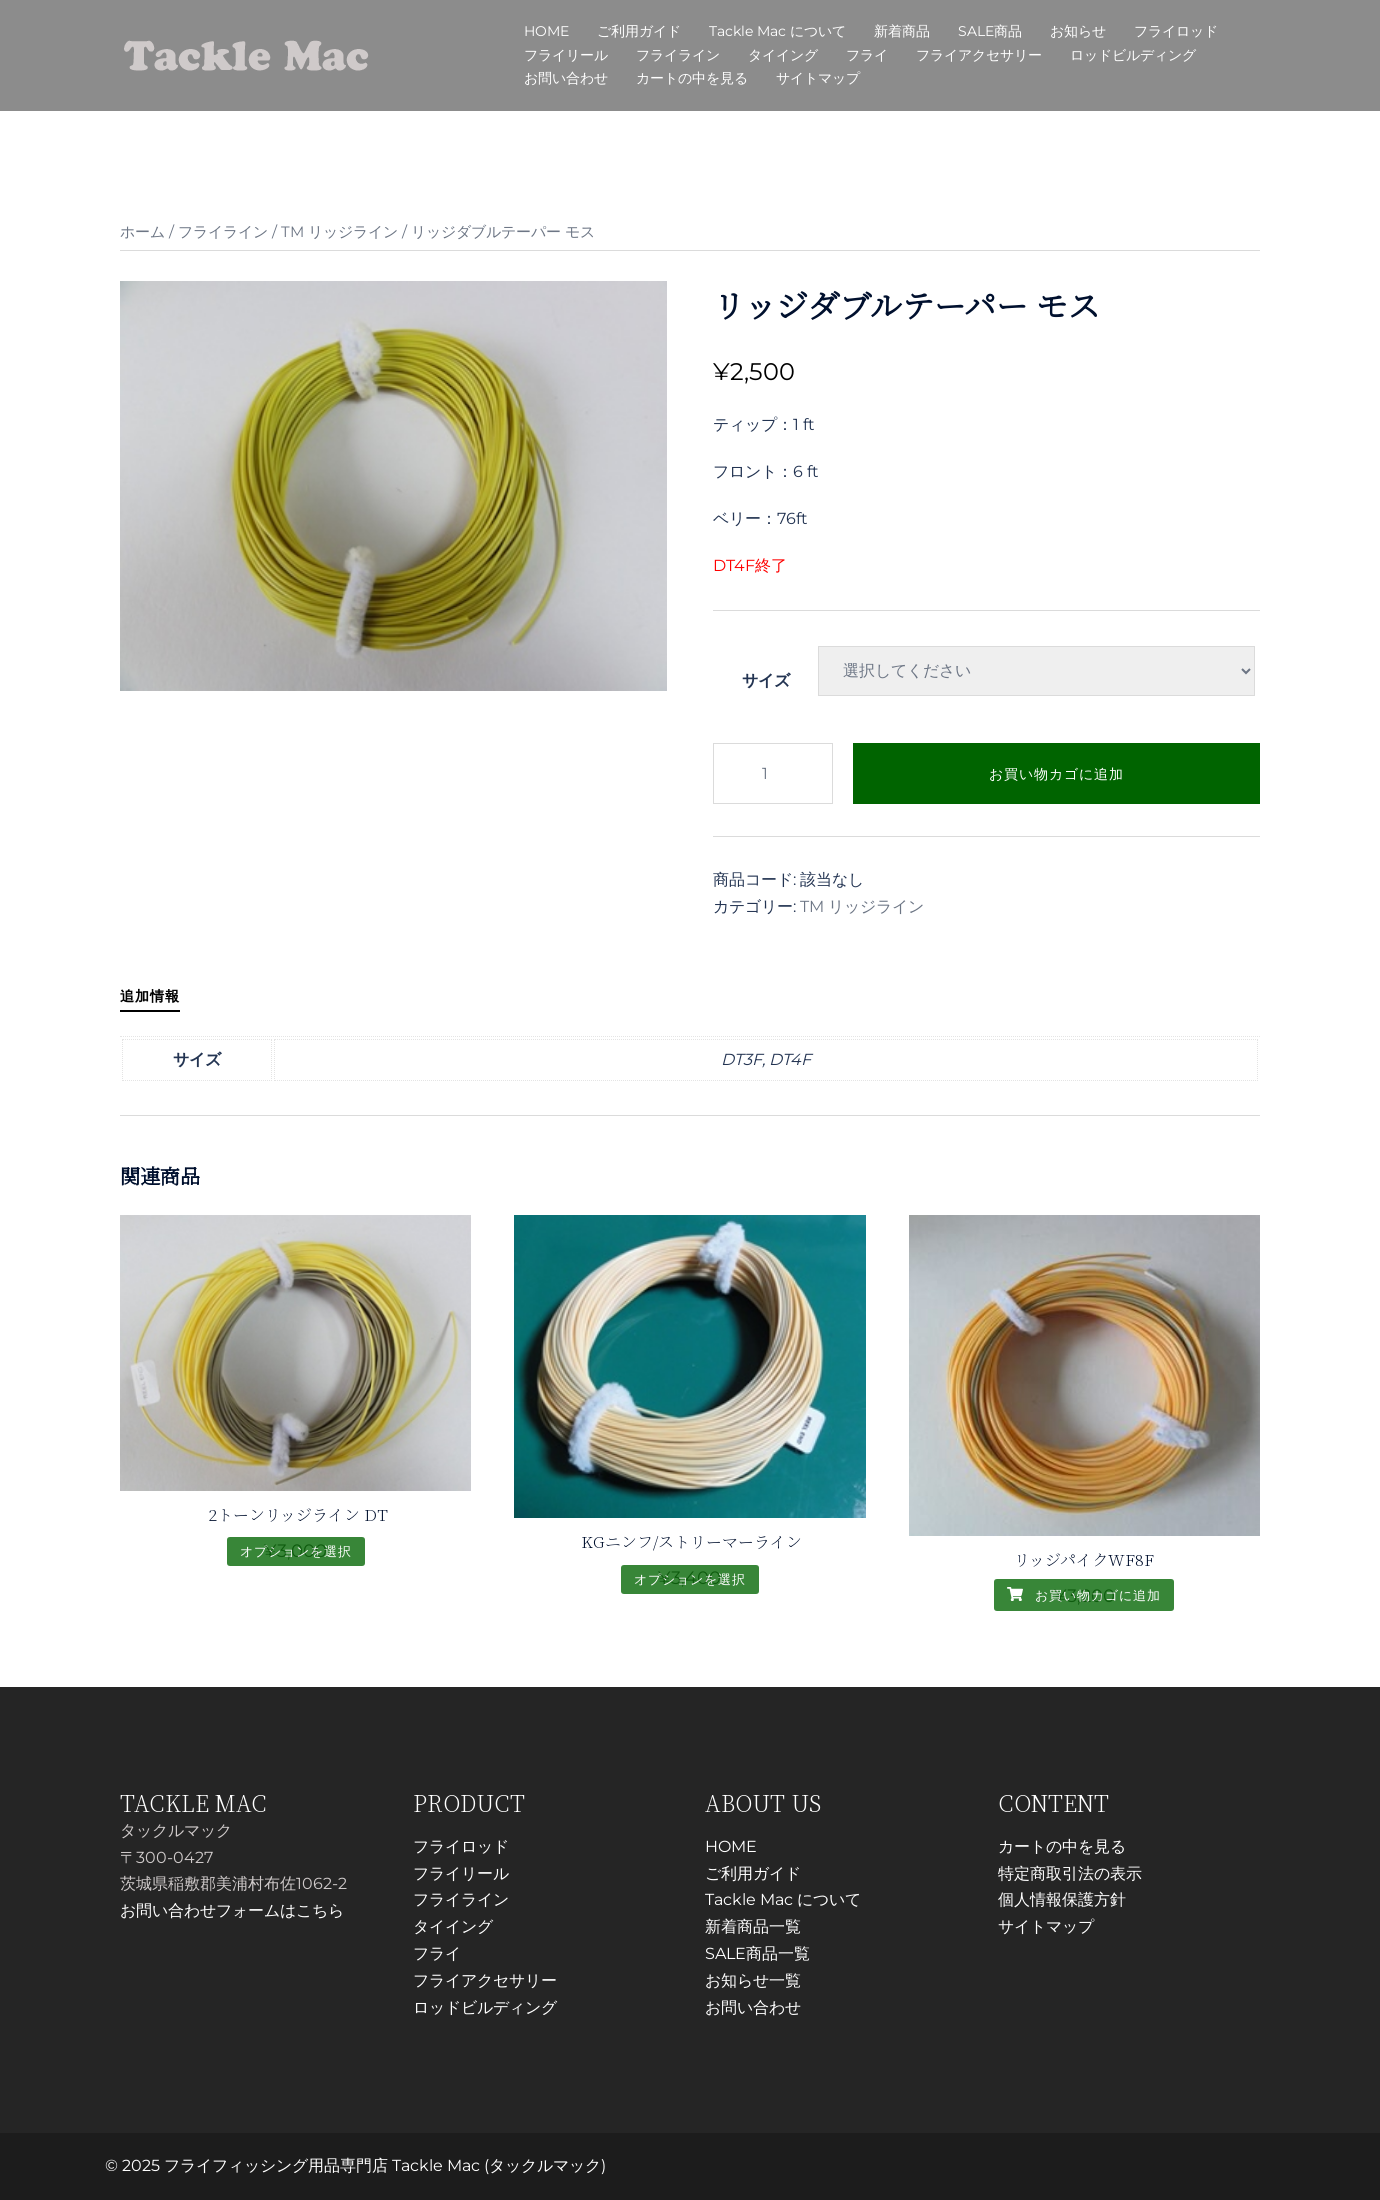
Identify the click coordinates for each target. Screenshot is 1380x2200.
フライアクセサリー (979, 55)
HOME (546, 31)
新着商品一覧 (753, 1926)
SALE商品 (990, 31)
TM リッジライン (339, 232)
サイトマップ (818, 78)
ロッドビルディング (1133, 55)
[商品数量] (773, 773)
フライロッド (1176, 31)
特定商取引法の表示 (1070, 1873)
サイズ (766, 680)
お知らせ (1078, 31)
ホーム (142, 232)
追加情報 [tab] (150, 996)
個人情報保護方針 (1062, 1899)
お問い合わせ (566, 78)
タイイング (783, 55)
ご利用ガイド (639, 31)
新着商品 (902, 31)
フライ (867, 55)
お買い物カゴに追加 (1056, 774)
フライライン (678, 55)
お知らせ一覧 (753, 1980)
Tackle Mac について (777, 31)
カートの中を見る (692, 78)
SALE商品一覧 (757, 1953)
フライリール (566, 55)
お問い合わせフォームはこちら (232, 1910)
